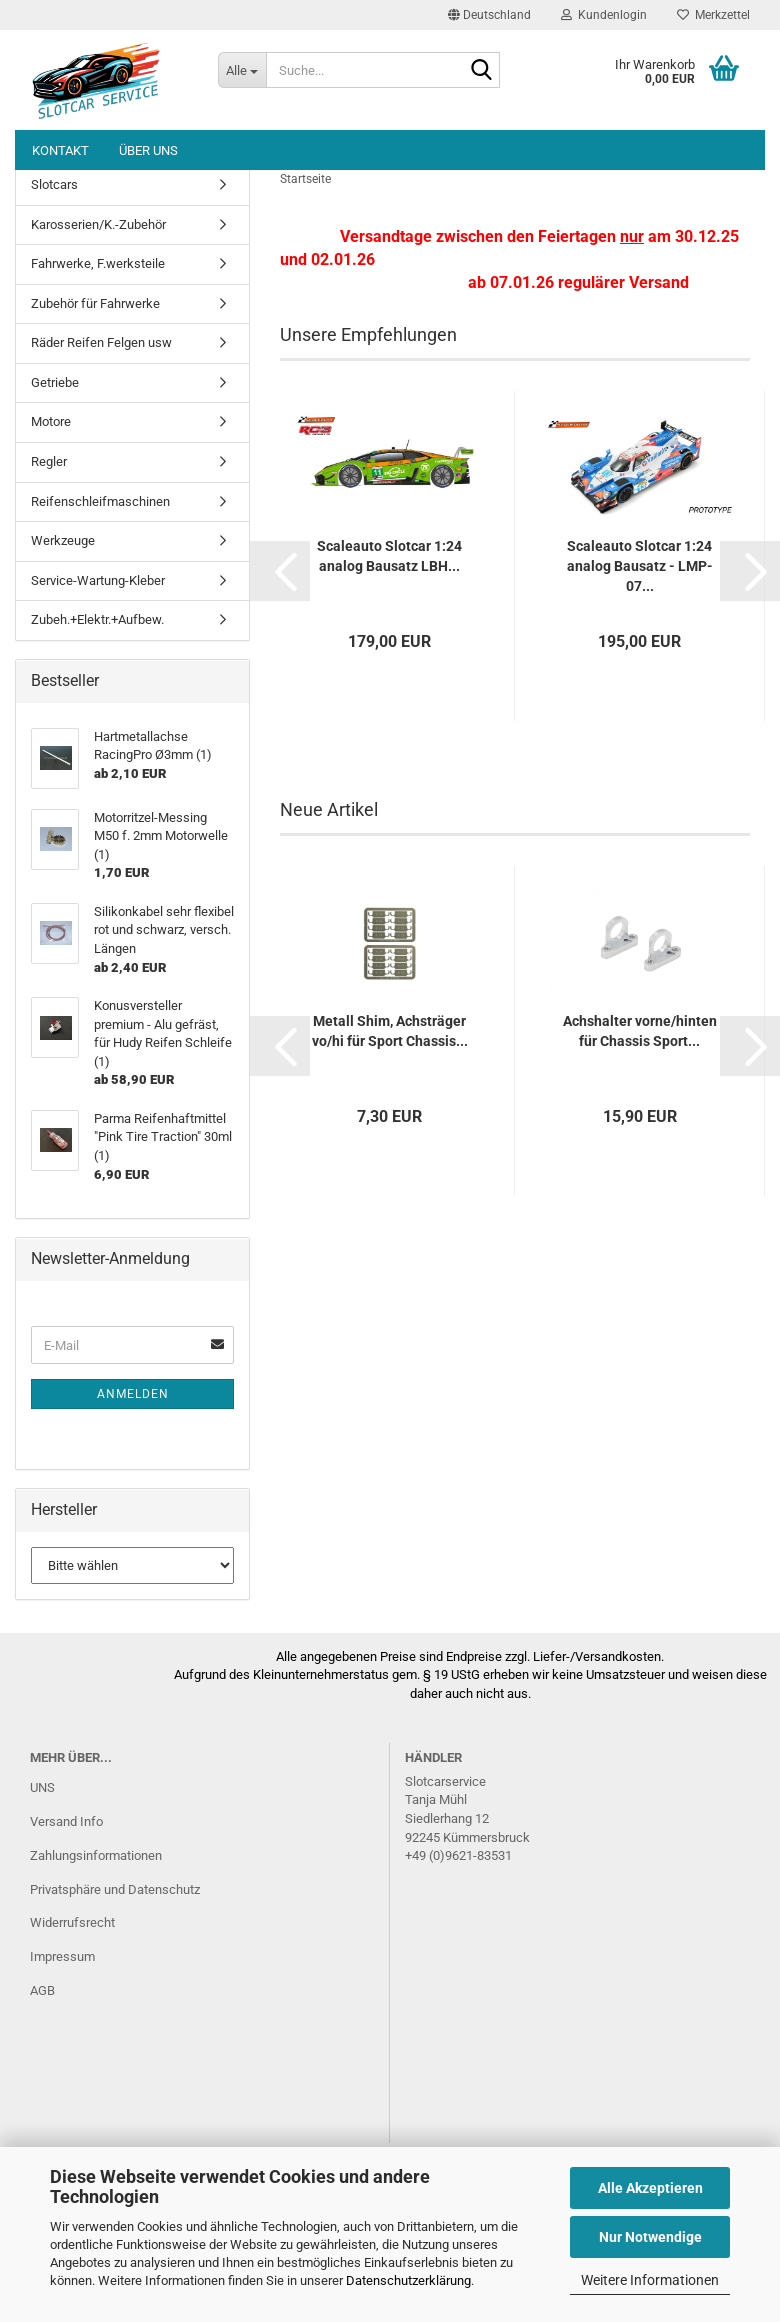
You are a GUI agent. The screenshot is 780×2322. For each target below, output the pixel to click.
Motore (51, 421)
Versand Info (66, 1821)
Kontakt (60, 150)
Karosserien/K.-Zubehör (98, 224)
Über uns (148, 150)
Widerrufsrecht (72, 1922)
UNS (42, 1787)
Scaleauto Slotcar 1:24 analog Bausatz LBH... (389, 556)
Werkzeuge (63, 540)
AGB (42, 1990)
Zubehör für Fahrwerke (95, 303)
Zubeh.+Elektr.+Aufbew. (97, 619)
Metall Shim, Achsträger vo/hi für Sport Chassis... (390, 1031)
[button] (489, 15)
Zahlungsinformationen (96, 1855)
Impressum (62, 1956)
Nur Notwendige (650, 2237)
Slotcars (54, 184)
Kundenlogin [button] (604, 15)
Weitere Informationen (650, 2280)
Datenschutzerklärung (408, 2280)
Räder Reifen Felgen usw (101, 342)
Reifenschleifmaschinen (100, 501)
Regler (49, 461)
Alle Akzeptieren (650, 2188)
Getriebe (55, 382)
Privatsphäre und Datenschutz (115, 1889)
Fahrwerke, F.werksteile (98, 263)
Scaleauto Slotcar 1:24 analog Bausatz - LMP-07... (640, 566)
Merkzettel (713, 15)
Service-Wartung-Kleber (98, 580)
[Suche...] (242, 70)
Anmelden (133, 1394)
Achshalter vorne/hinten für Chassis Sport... (640, 1031)
